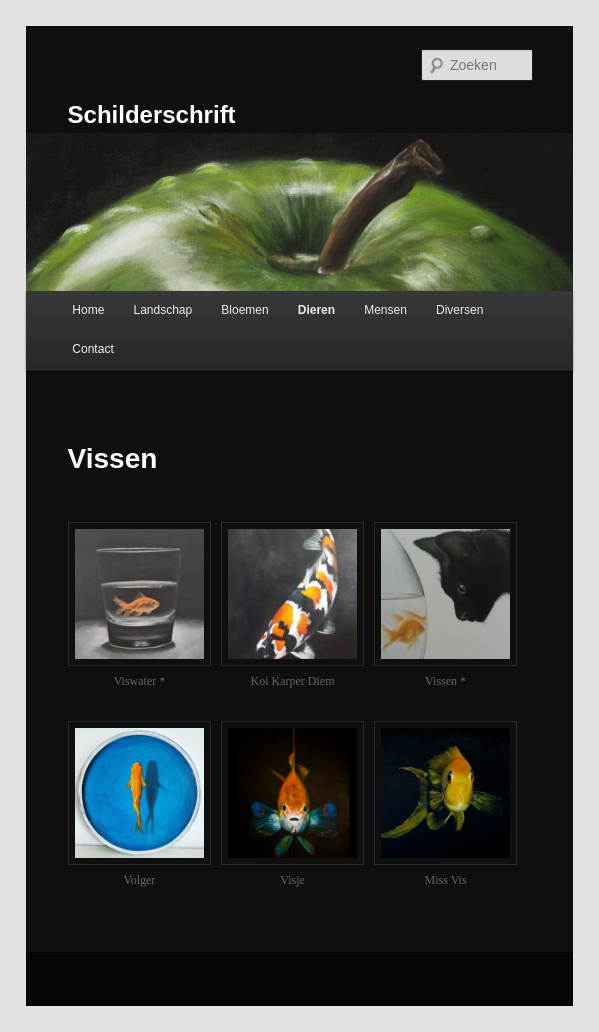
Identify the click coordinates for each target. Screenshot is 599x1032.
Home (88, 310)
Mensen (385, 310)
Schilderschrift (152, 114)
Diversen (459, 310)
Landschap (162, 310)
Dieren (316, 310)
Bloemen (244, 310)
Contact (92, 349)
